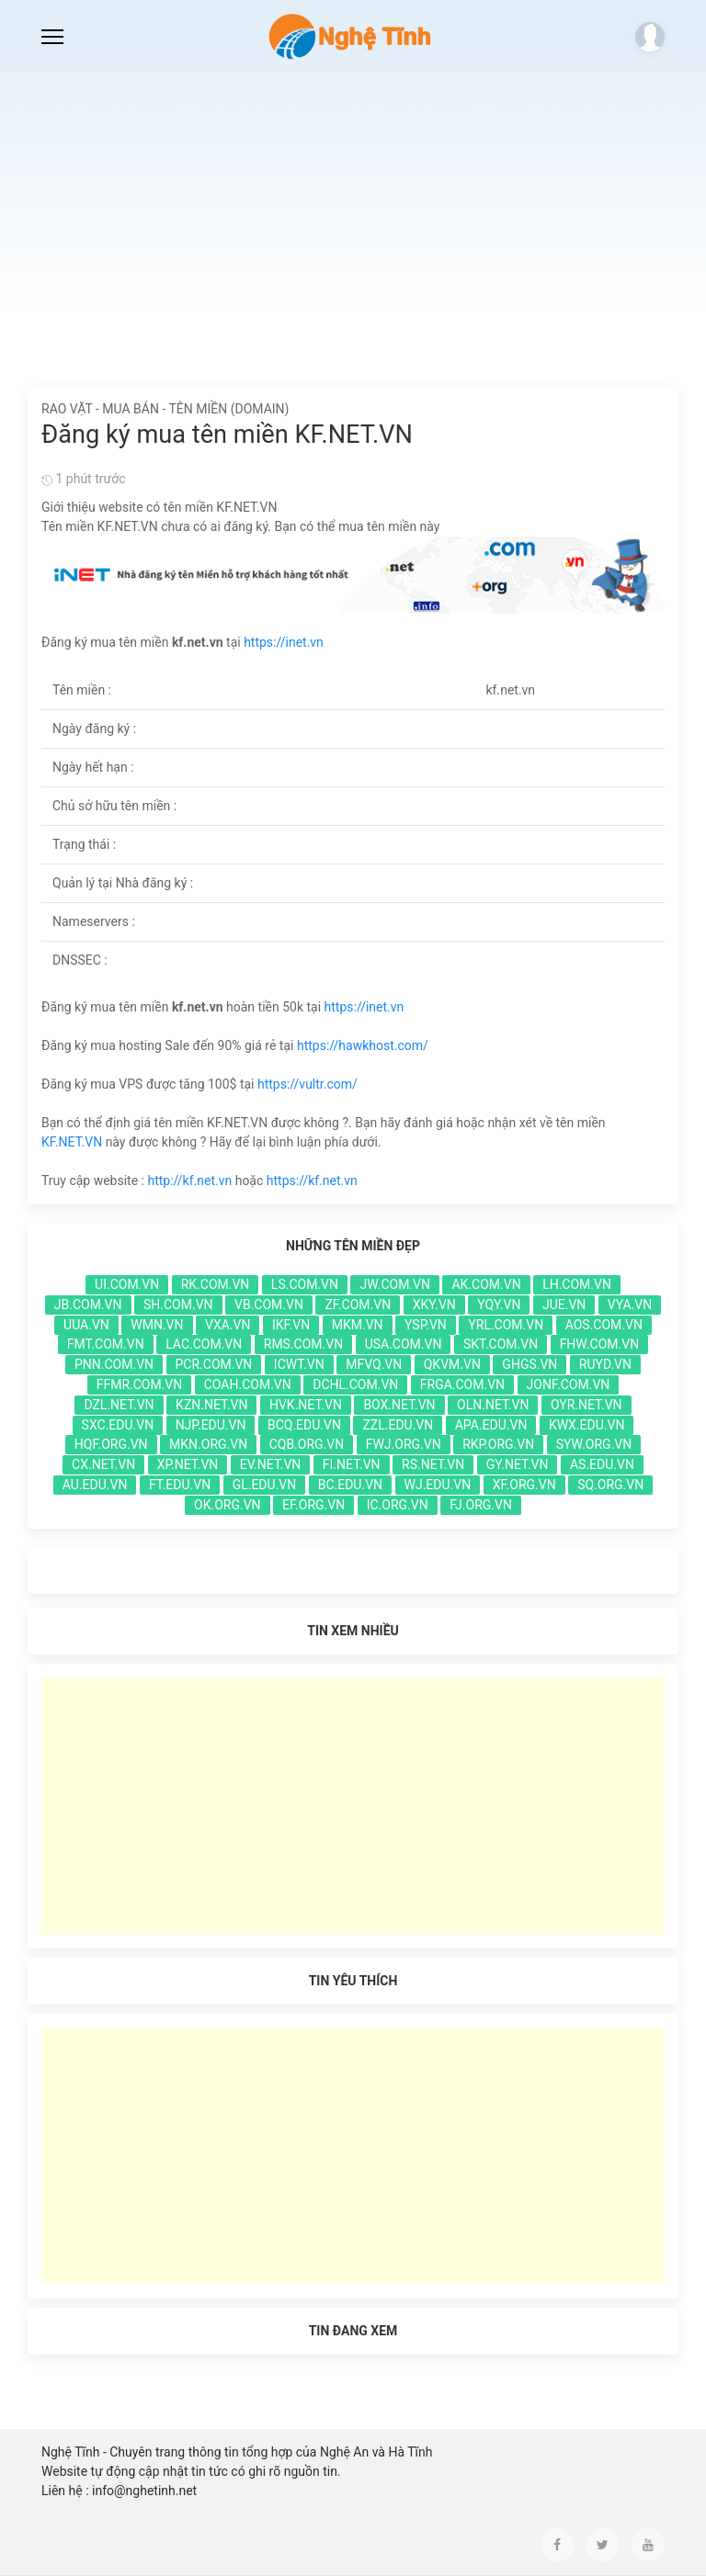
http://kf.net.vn (189, 1180)
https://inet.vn (284, 642)
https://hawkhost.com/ (362, 1045)
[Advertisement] (353, 211)
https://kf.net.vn (312, 1180)
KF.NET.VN (71, 1142)
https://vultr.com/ (307, 1084)
